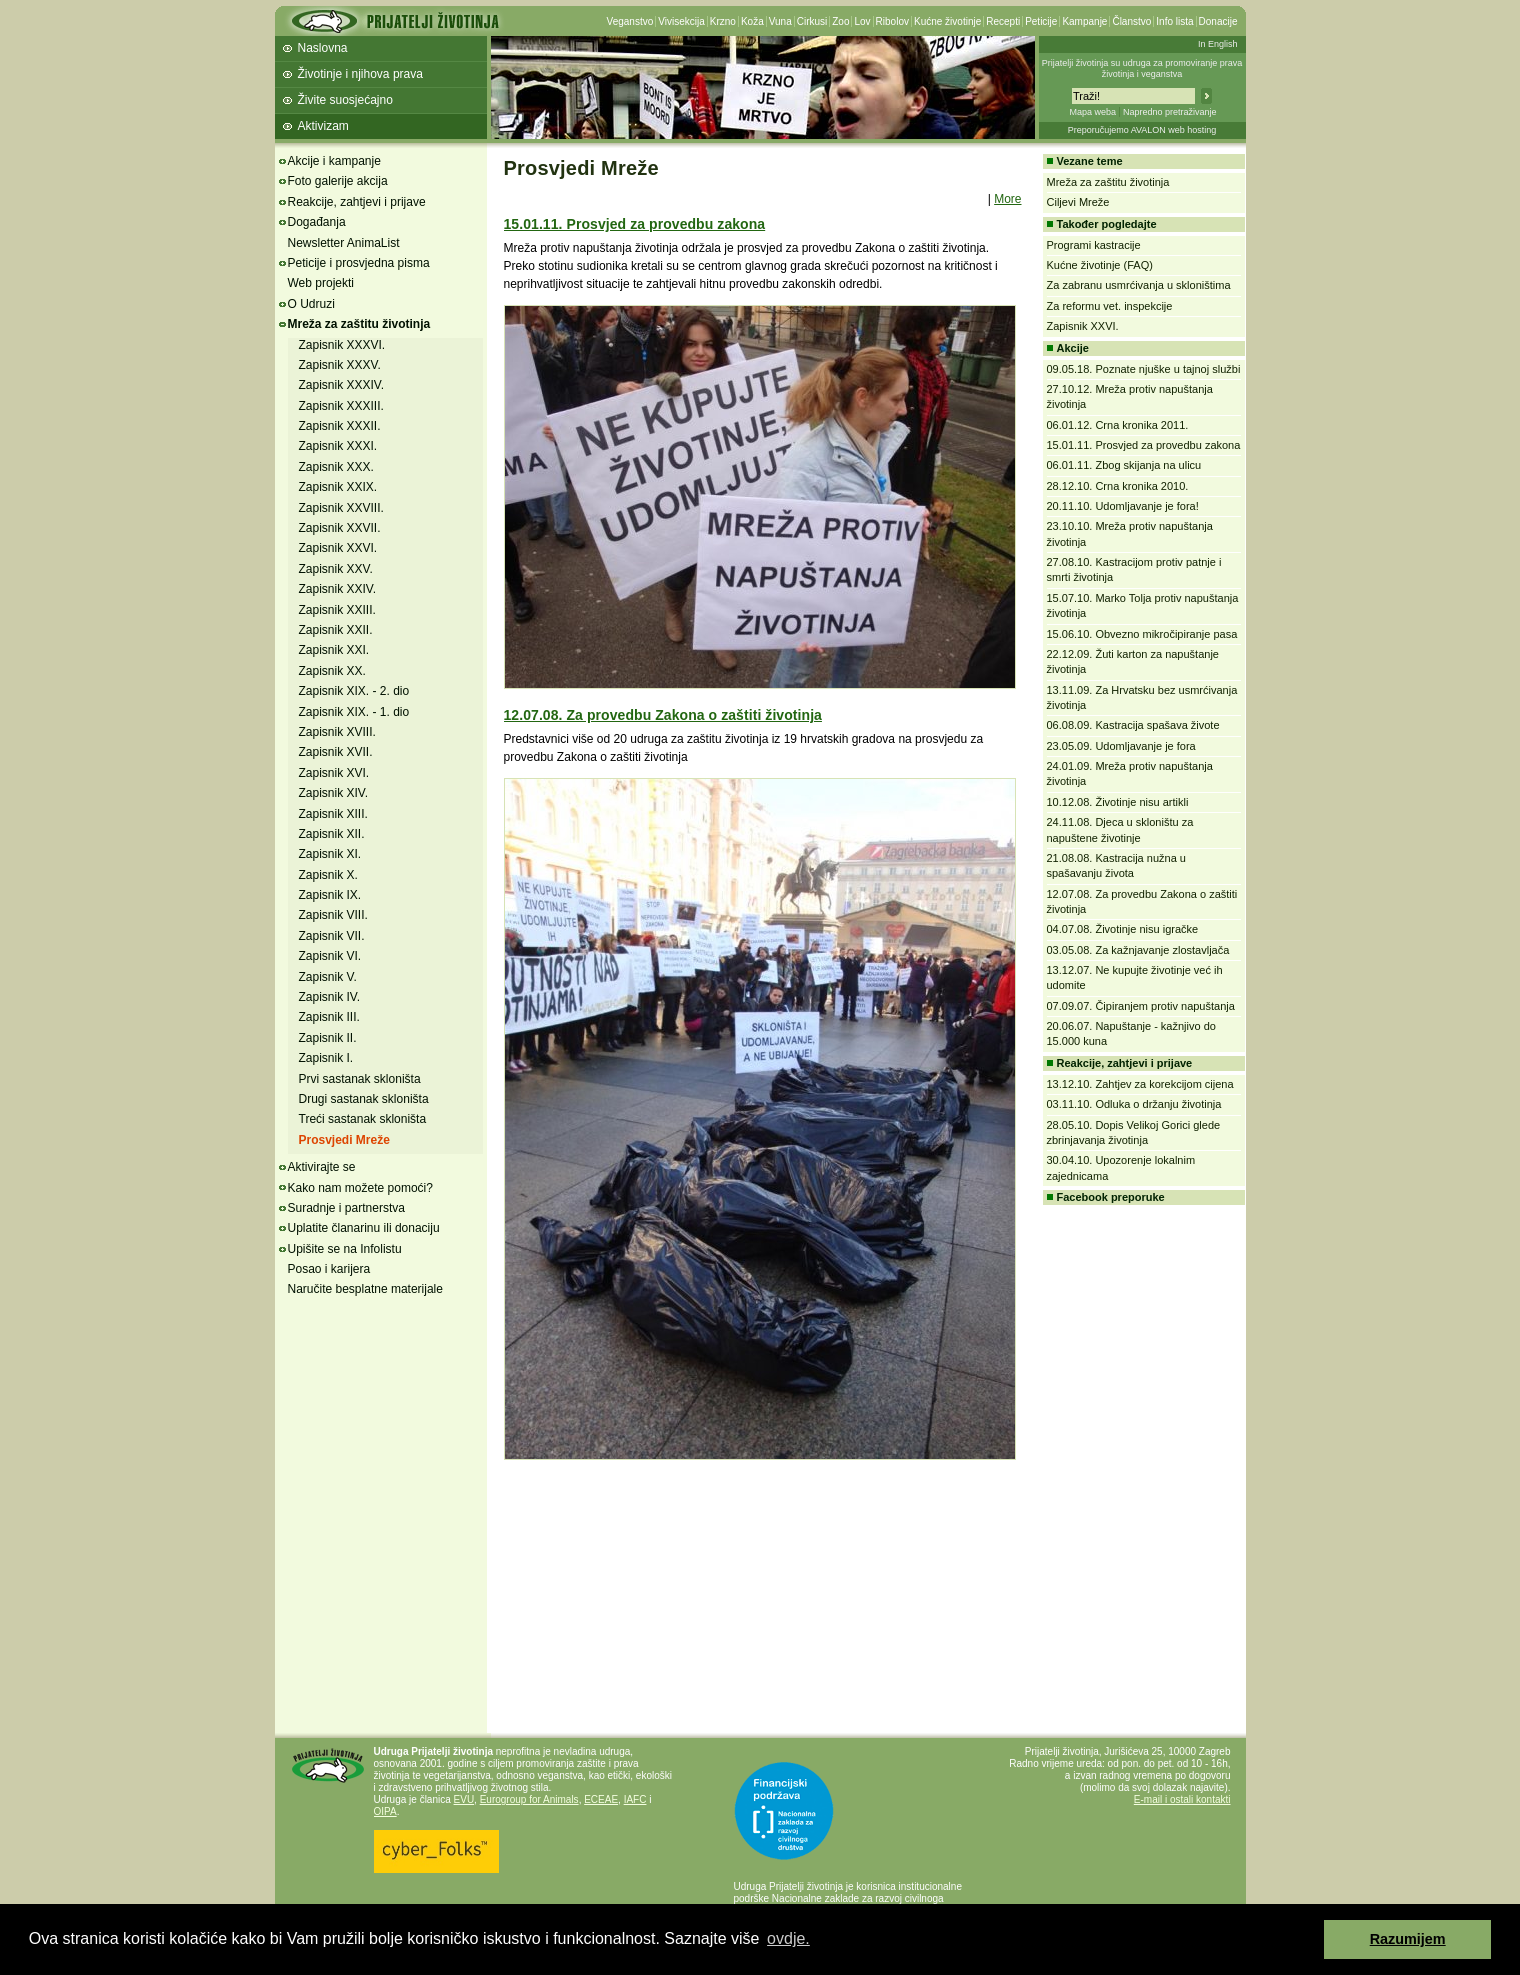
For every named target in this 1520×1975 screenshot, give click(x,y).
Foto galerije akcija (338, 181)
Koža (752, 21)
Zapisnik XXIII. (337, 610)
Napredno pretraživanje (1170, 112)
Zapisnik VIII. (333, 915)
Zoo (840, 21)
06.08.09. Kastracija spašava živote (1133, 725)
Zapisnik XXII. (336, 630)
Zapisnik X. (328, 875)
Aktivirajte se (322, 1167)
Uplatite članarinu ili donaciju (364, 1228)
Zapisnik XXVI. (338, 548)
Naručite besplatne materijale (365, 1289)
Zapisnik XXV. (336, 569)
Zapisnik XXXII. (340, 426)
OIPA (385, 1811)
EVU (464, 1799)
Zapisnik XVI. (334, 773)
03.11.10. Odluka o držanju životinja (1134, 1104)
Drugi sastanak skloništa (364, 1099)
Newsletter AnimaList (344, 243)
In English (1218, 44)
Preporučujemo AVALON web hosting (1142, 130)
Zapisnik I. (326, 1058)
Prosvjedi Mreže (344, 1140)
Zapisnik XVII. (336, 752)
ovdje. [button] (788, 1938)
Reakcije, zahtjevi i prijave (357, 202)
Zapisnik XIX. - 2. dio (354, 691)
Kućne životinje (947, 21)
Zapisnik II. (328, 1038)
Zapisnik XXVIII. (341, 508)
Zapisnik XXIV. (338, 589)
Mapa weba (1092, 112)
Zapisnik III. (329, 1017)
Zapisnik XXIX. (338, 487)
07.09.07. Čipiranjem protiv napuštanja (1141, 1006)
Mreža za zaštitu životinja (359, 324)
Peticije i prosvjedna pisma (359, 263)
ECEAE (601, 1799)
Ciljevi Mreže (1078, 202)
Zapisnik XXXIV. (342, 385)
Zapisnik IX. (330, 895)
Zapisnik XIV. (334, 793)
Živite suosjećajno (345, 100)
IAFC (635, 1799)
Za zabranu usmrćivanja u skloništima (1139, 285)
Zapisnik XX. (332, 671)
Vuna (780, 21)
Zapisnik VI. (330, 956)
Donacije (1218, 21)
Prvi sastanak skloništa (360, 1079)
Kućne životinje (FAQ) (1100, 265)
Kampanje (1084, 21)
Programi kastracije (1094, 245)
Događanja (317, 222)
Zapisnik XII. (332, 834)
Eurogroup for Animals (529, 1799)
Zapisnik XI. (330, 854)
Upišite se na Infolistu (345, 1249)
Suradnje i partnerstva (346, 1208)
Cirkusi (812, 21)
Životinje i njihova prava (360, 74)
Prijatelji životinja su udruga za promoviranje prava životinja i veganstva (1142, 68)
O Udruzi (311, 304)
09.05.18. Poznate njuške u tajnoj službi (1144, 369)
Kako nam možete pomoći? (360, 1188)
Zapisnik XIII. (333, 814)
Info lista (1174, 21)
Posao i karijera (329, 1269)
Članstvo (1131, 21)
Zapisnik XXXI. (338, 446)
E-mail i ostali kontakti (1182, 1799)
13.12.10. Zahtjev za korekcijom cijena (1140, 1084)
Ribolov (892, 21)
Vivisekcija (681, 21)
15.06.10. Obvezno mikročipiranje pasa (1142, 634)
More (1007, 199)
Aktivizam (323, 126)
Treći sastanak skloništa (363, 1119)
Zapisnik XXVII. (340, 528)
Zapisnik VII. (332, 936)
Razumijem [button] (1408, 1939)
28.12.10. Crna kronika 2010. (1118, 486)
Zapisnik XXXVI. (342, 345)
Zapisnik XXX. (336, 467)
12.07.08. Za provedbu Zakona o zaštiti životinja (663, 715)
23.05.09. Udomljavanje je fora (1121, 746)
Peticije (1041, 21)
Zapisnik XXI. (334, 650)
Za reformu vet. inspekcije (1110, 306)
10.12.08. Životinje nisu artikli (1118, 802)
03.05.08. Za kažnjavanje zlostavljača (1138, 950)
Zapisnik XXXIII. (341, 406)
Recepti (1003, 21)
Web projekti (321, 283)
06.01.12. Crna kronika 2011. (1118, 425)
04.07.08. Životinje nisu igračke (1123, 929)
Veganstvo (630, 21)
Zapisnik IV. (330, 997)
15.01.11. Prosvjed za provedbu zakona (635, 224)
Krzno (723, 21)
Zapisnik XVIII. (337, 732)
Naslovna (323, 48)
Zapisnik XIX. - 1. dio (354, 712)
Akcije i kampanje (334, 161)
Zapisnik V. (328, 977)
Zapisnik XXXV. (340, 365)
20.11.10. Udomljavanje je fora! (1123, 506)
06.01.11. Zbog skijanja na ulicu (1124, 465)
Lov (862, 21)
